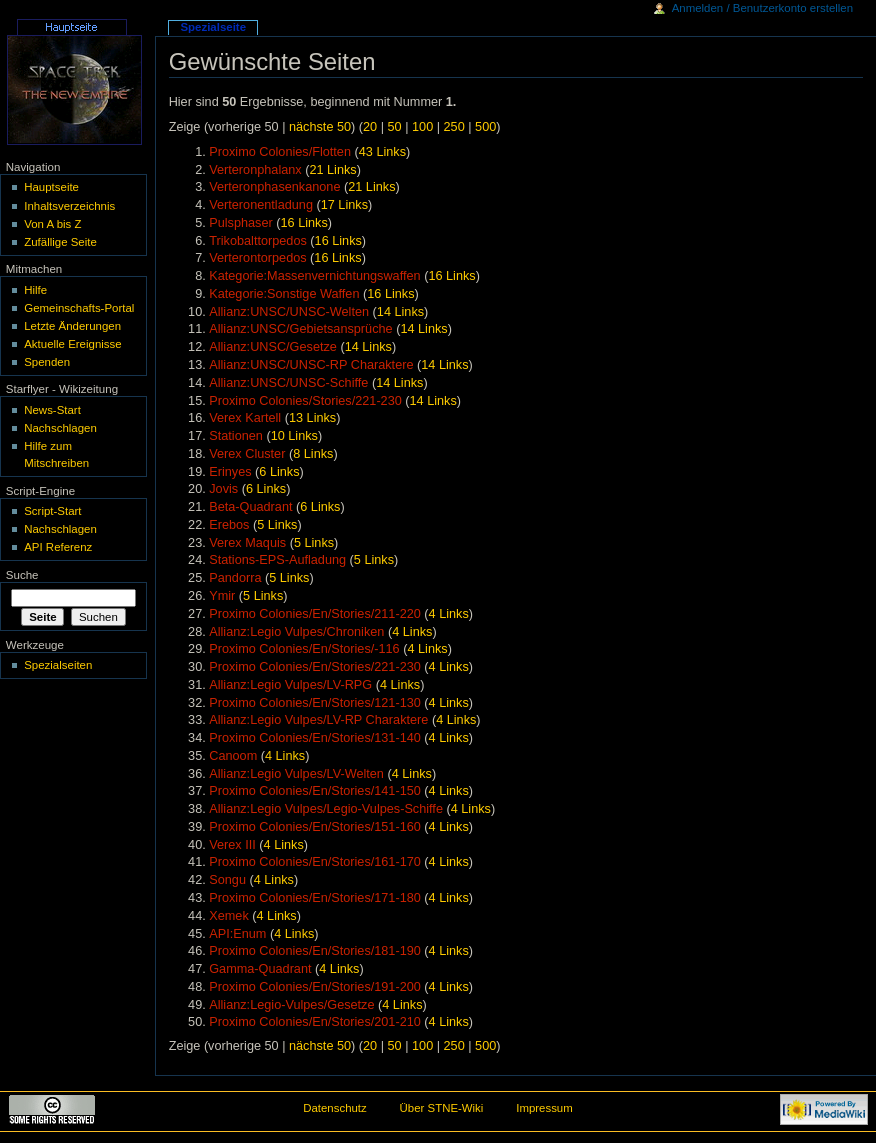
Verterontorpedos (257, 258)
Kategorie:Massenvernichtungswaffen (314, 276)
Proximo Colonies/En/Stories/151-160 (315, 827)
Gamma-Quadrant (260, 969)
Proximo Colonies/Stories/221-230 (305, 401)
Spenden (47, 362)
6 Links (279, 472)
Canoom (233, 756)
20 (370, 127)
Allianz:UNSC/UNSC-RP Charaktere (311, 365)
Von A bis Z (52, 224)
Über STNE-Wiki (442, 1108)
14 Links (400, 312)
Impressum (544, 1108)
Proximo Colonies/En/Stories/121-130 (315, 703)
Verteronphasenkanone (274, 187)
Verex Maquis (247, 543)
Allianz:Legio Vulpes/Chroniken (296, 632)
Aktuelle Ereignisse (72, 344)
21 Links (332, 170)
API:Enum (237, 934)
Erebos (229, 525)
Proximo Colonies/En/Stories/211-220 (315, 614)
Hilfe (35, 290)
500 (485, 127)
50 (395, 127)
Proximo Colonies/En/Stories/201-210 (315, 1022)
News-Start (52, 410)
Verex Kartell (245, 418)
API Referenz (58, 547)
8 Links (313, 454)
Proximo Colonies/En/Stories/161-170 (315, 862)
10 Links (294, 436)
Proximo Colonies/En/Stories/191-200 (315, 987)
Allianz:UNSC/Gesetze (273, 347)
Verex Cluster (247, 454)
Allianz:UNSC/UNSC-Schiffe (288, 383)
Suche (22, 575)
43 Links (382, 152)
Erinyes (230, 472)
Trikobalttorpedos (258, 241)
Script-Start (52, 511)
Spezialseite (213, 27)
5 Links (277, 525)
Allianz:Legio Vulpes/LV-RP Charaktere (318, 720)
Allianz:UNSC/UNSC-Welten (289, 312)
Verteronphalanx (255, 170)
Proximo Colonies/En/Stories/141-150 (315, 791)
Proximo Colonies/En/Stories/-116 (304, 649)
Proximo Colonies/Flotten (280, 152)
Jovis (223, 489)
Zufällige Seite (60, 242)
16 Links (304, 223)
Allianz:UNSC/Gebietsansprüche (300, 329)
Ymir (222, 596)
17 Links (344, 205)
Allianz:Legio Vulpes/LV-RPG (290, 685)
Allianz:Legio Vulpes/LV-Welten (296, 774)
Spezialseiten (58, 665)
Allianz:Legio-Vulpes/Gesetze (291, 1005)
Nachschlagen (60, 428)
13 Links (312, 418)
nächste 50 (320, 127)
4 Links (449, 614)
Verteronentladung (261, 205)
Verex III (232, 845)
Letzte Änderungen (72, 326)
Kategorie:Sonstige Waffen (284, 294)
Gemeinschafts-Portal (79, 308)
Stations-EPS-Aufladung (277, 560)
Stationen (236, 436)
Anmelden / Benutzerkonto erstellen (762, 8)
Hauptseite (51, 187)
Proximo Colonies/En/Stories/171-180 (315, 898)
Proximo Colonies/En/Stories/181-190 (315, 951)
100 (422, 127)
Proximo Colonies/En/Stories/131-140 (315, 738)
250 (454, 127)
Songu (227, 880)
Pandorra (235, 578)
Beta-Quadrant (250, 507)
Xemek (229, 916)
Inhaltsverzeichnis (69, 206)
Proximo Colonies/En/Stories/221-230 (315, 667)
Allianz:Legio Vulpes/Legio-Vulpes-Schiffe (326, 809)
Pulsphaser (240, 223)
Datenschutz (335, 1108)
